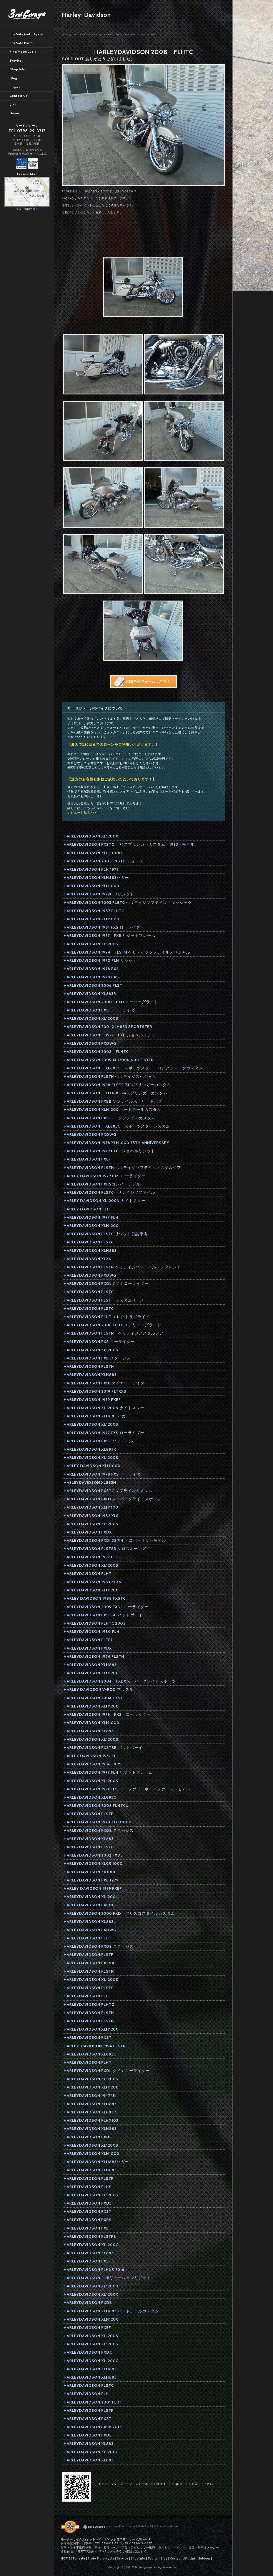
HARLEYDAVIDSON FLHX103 (91, 2120)
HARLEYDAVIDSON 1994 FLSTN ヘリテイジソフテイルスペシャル (127, 952)
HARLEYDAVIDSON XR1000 (90, 1872)
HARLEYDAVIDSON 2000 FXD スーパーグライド (111, 1002)
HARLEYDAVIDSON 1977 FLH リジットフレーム (108, 1772)
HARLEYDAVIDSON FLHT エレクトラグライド (107, 1316)
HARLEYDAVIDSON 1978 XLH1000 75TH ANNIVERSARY (116, 1142)
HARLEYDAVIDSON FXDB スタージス (99, 1830)
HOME (65, 2558)
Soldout (86, 34)
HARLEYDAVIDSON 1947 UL (90, 2095)
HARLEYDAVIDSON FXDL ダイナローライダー (107, 2070)
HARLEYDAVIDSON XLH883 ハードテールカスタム (111, 2311)
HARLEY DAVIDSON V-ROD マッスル (98, 1689)
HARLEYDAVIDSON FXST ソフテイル (98, 1441)
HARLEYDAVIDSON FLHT (88, 1573)
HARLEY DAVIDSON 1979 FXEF (93, 1888)
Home (14, 113)
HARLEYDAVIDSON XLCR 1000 (93, 1863)
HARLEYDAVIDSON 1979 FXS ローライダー (107, 1714)
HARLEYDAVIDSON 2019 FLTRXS (95, 1391)
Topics (153, 2558)
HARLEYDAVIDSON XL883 (88, 2443)
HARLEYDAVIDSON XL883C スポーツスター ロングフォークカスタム (133, 1068)
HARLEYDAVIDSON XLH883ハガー (96, 877)
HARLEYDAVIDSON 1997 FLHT (92, 1557)
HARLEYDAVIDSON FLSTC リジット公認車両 (106, 1233)
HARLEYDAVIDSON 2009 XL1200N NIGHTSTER (109, 1059)
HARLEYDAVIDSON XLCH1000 (93, 852)
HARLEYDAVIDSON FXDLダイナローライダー (106, 1283)
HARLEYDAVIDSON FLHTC (89, 2004)
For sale (79, 2558)
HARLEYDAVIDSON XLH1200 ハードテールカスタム (112, 1109)
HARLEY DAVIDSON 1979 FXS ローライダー (105, 1176)
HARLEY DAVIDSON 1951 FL (90, 1755)
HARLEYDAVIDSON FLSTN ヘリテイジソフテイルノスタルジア (122, 1167)
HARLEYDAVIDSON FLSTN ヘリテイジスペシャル (110, 1076)
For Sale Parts (21, 43)
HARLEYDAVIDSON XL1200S (91, 944)
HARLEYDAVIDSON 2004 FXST (93, 1698)
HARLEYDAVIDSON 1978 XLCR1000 (98, 1822)
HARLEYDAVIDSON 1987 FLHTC (94, 910)
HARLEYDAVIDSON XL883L (90, 1838)
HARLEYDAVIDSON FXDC (88, 2352)
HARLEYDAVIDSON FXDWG (90, 1043)
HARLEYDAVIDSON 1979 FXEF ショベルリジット (109, 1151)
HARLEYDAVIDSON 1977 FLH (91, 1217)
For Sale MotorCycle (26, 34)
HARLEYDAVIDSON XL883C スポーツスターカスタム (117, 1126)
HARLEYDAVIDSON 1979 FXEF (92, 1399)
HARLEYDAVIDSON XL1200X (91, 836)
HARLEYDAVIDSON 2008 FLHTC (96, 1051)
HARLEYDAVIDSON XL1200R (91, 2286)
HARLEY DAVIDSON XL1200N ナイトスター (104, 1200)
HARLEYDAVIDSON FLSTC (89, 1242)
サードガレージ (70, 34)
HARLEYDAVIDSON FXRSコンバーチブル (102, 1184)
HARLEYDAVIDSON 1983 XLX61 (93, 1581)
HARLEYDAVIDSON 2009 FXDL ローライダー (106, 1606)
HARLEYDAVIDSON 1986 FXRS (93, 1764)
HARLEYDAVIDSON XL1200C (91, 2244)
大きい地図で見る (27, 209)
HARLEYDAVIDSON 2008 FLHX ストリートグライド (112, 1325)
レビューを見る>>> (81, 812)
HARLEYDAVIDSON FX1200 (90, 1963)
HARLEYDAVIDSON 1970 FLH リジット (100, 960)
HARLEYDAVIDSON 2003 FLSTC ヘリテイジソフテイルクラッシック (128, 902)
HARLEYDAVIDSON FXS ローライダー (101, 1010)
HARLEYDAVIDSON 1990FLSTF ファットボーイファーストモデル (127, 1789)
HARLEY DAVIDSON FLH (87, 1209)
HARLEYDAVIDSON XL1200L (91, 1896)
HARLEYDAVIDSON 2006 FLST (93, 985)
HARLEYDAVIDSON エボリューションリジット (107, 2278)
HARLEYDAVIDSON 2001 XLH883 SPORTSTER (108, 1026)
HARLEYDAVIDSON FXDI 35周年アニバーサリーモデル (115, 1540)
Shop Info (17, 69)
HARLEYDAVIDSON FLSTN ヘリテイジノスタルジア (113, 1333)
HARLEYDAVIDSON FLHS (88, 2186)
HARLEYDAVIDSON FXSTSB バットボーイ (103, 1615)
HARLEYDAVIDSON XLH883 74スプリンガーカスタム (116, 1093)
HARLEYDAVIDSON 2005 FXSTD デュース (103, 861)
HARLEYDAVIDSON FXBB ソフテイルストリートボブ (113, 1101)
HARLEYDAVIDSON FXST (88, 2037)
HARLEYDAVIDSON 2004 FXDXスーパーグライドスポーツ (120, 1681)
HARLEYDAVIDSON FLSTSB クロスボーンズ (105, 1548)
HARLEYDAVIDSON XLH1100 (91, 1507)
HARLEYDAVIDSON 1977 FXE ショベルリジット (112, 1035)
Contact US (178, 2558)
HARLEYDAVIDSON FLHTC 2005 (94, 1623)
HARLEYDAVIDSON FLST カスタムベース (104, 1300)
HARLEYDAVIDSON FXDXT (89, 1648)
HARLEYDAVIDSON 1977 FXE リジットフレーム (109, 935)
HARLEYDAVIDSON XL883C (90, 1731)
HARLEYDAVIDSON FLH (86, 1996)
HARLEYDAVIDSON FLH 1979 (91, 869)
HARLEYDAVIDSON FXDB (88, 2302)
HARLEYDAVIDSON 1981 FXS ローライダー (104, 927)
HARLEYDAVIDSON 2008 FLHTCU (96, 1805)
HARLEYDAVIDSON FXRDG (89, 1905)
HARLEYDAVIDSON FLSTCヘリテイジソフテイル (109, 1192)
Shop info (138, 2558)
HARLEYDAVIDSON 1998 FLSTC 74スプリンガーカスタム (117, 1084)
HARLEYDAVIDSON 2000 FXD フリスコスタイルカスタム (119, 1913)
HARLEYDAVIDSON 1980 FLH (92, 1631)
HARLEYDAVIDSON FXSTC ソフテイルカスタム (109, 1118)
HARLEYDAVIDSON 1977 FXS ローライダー (104, 1432)
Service (122, 2558)
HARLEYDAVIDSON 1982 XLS (91, 1515)
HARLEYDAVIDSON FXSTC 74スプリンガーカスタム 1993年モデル (129, 844)
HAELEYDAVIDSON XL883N (90, 1482)
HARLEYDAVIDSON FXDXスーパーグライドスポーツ (112, 1499)
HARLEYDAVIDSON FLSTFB (90, 2236)
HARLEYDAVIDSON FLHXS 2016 (94, 2269)
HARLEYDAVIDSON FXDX (88, 1532)
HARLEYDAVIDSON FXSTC (89, 2261)
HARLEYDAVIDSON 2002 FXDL (93, 1855)
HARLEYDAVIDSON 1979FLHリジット (99, 894)
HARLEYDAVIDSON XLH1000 (91, 885)
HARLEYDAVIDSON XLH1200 (91, 1225)
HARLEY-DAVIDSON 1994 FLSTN (95, 2046)
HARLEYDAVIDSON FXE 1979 (91, 1880)
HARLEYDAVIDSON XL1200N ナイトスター (104, 1407)
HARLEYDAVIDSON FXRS (88, 2219)
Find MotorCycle (23, 52)
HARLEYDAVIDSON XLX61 (88, 1258)
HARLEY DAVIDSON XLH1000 (92, 1465)
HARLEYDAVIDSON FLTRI (88, 1639)
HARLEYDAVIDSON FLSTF (88, 1813)
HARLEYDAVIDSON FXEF (87, 1159)
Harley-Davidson (103, 34)
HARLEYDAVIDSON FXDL (88, 2137)
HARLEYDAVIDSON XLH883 (90, 1250)
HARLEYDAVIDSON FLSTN (89, 1366)
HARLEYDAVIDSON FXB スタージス (97, 1358)
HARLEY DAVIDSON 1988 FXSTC (95, 1598)
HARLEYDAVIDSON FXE (86, 2228)
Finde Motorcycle (101, 2558)
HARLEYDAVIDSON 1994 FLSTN (94, 1656)
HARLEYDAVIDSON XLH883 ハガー (97, 1416)
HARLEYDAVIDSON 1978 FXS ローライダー (104, 1474)
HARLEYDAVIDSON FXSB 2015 (93, 2427)
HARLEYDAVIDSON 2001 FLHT (93, 2402)
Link (193, 2558)
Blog (163, 2558)
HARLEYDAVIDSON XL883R (90, 993)
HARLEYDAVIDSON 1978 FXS (91, 968)
